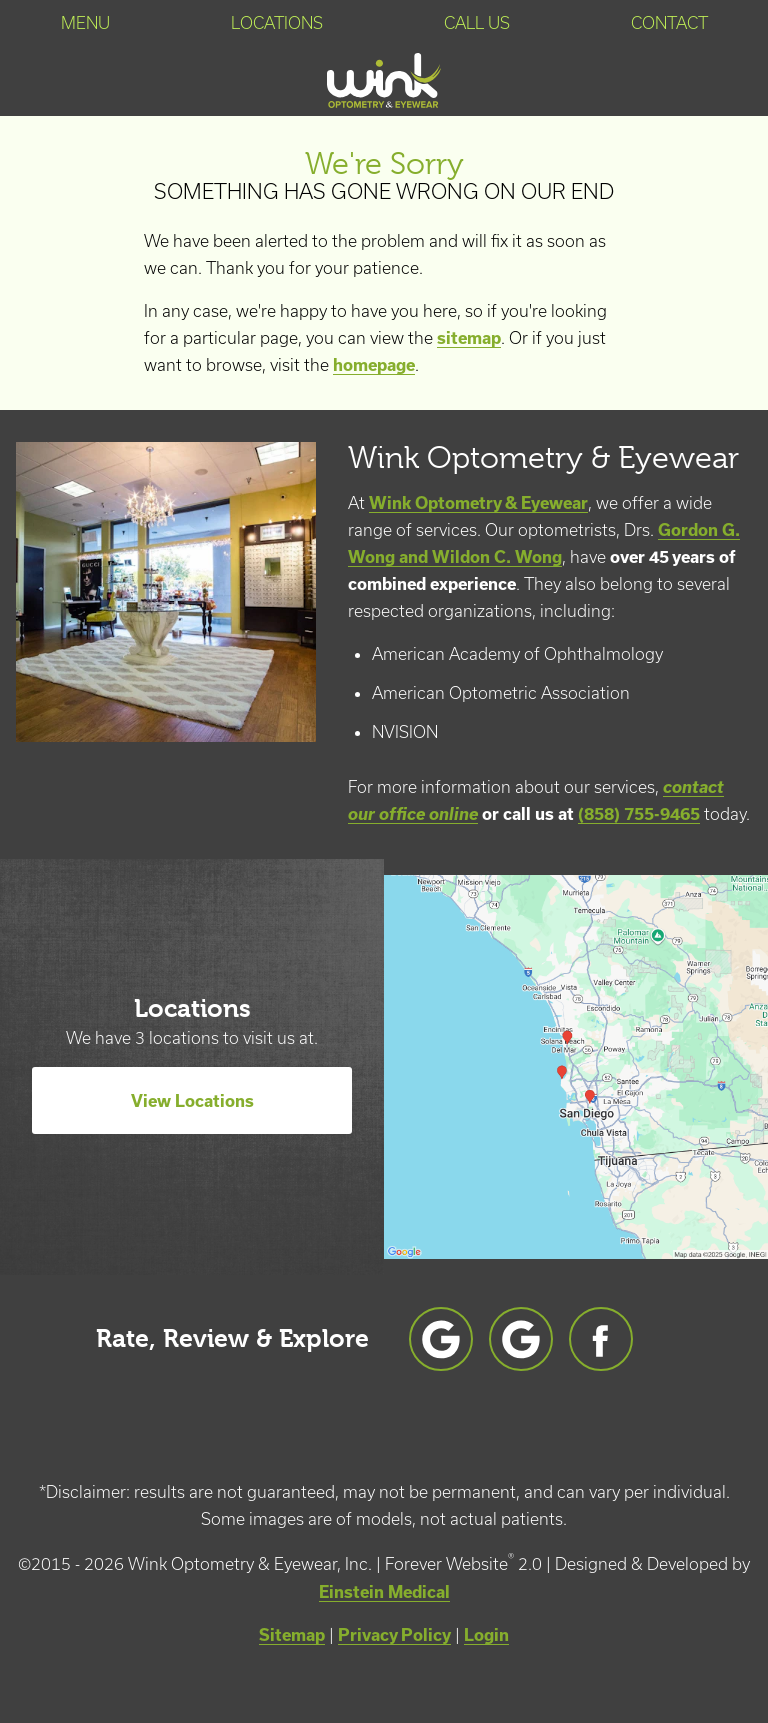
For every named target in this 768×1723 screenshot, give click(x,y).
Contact (669, 23)
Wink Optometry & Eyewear (478, 502)
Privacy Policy (394, 1634)
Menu (85, 23)
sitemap (469, 337)
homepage (374, 364)
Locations (277, 23)
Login (486, 1634)
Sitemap (292, 1634)
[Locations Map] (576, 1064)
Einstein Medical (384, 1591)
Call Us (477, 23)
